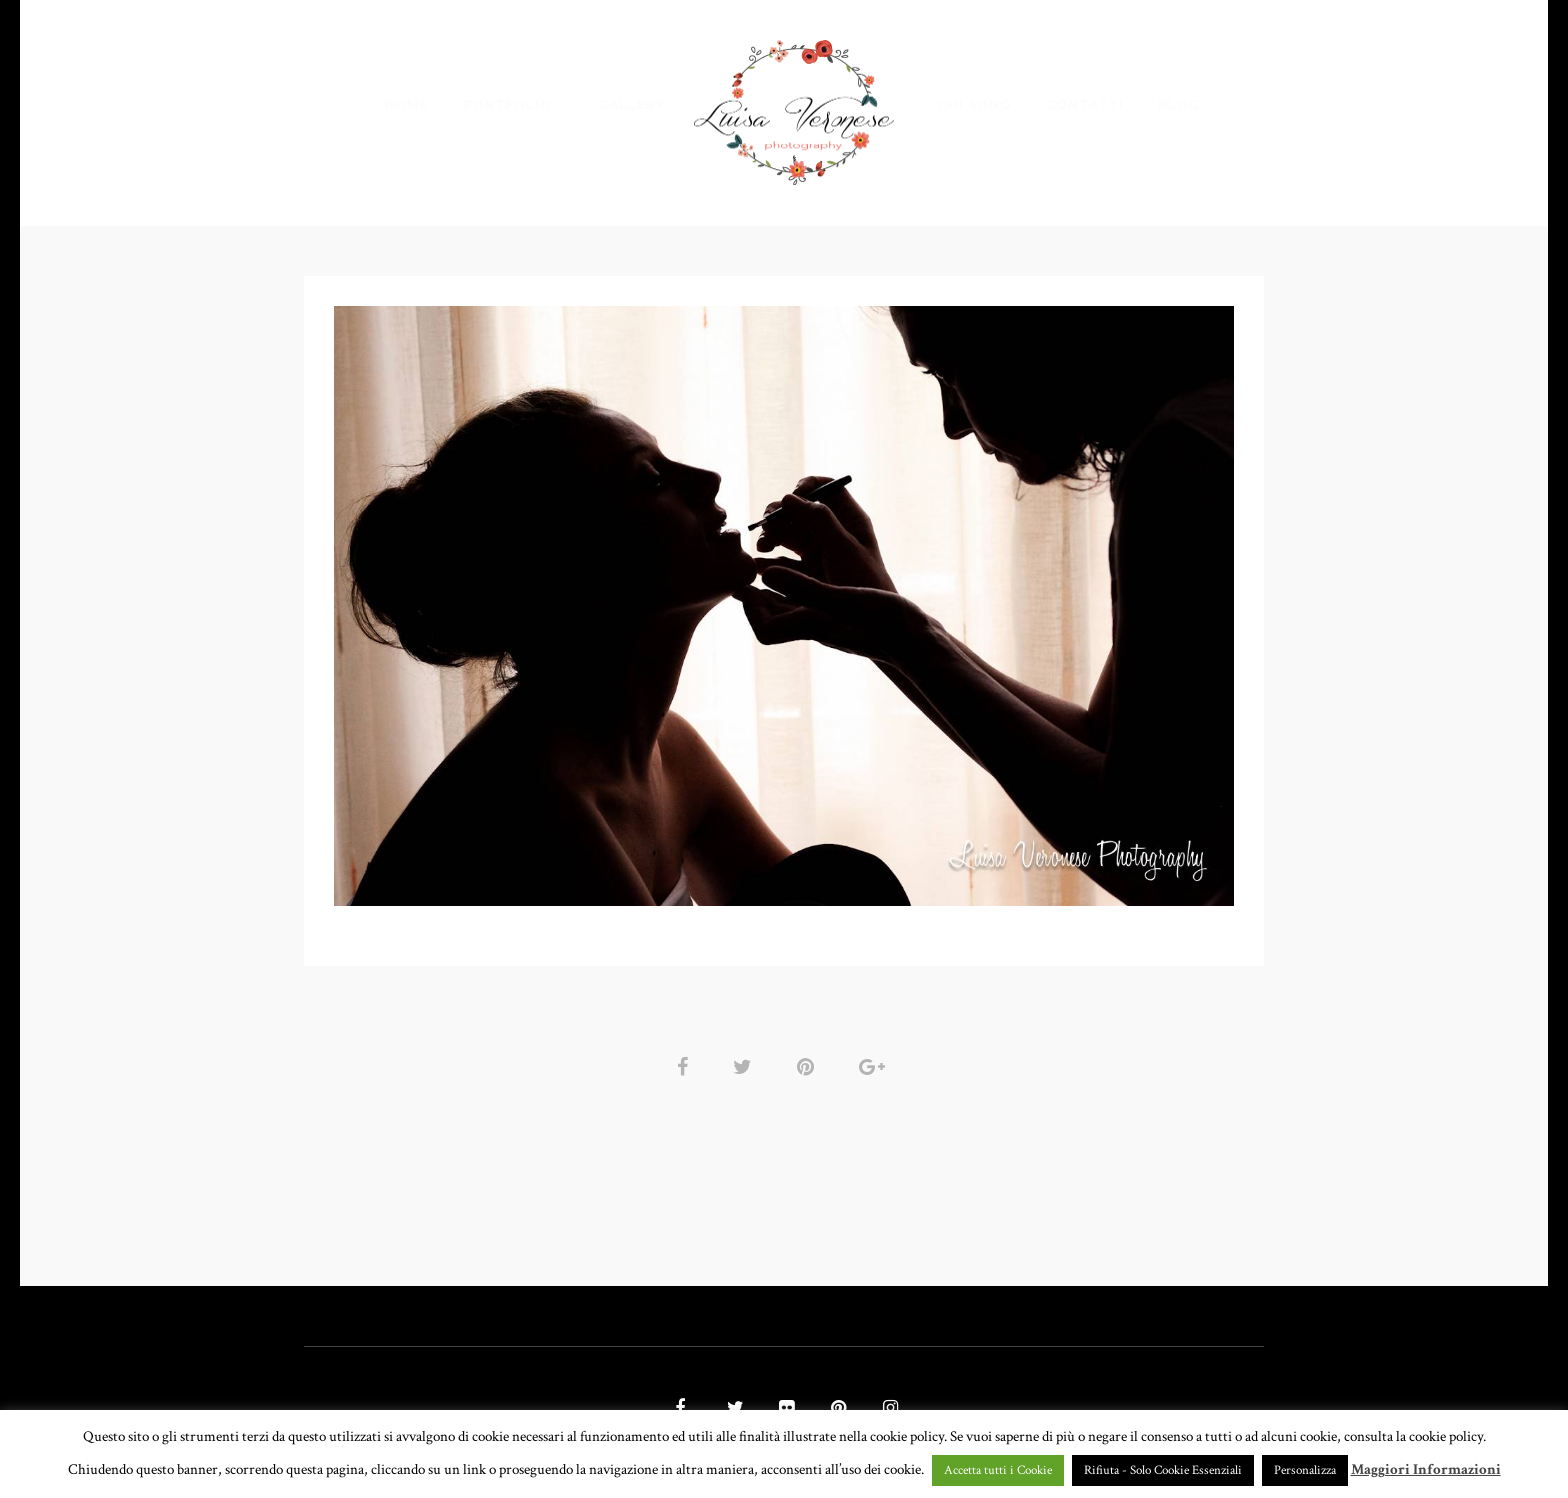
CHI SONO (975, 104)
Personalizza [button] (1305, 1470)
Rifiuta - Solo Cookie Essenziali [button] (1163, 1470)
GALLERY (631, 104)
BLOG (1179, 104)
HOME (406, 104)
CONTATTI (1085, 104)
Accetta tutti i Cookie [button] (998, 1470)
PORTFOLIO (507, 104)
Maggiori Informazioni (1426, 1469)
